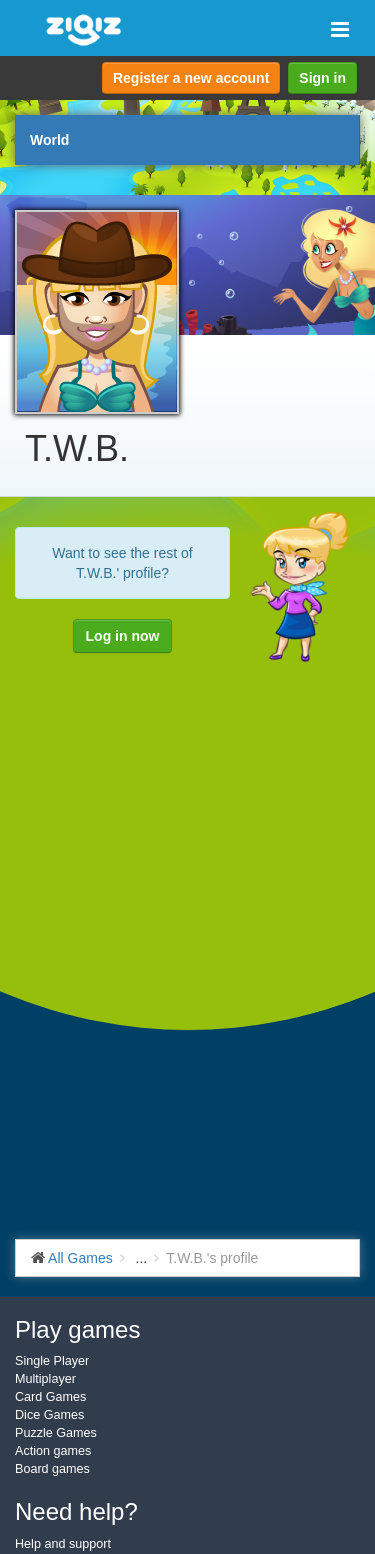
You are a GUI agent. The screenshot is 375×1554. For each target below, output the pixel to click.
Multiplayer (45, 1379)
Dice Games (49, 1415)
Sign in (322, 78)
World (49, 140)
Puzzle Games (56, 1433)
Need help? (76, 1511)
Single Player (52, 1361)
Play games (77, 1329)
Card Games (50, 1397)
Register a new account (191, 78)
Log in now (123, 636)
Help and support (63, 1544)
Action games (53, 1451)
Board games (52, 1469)
